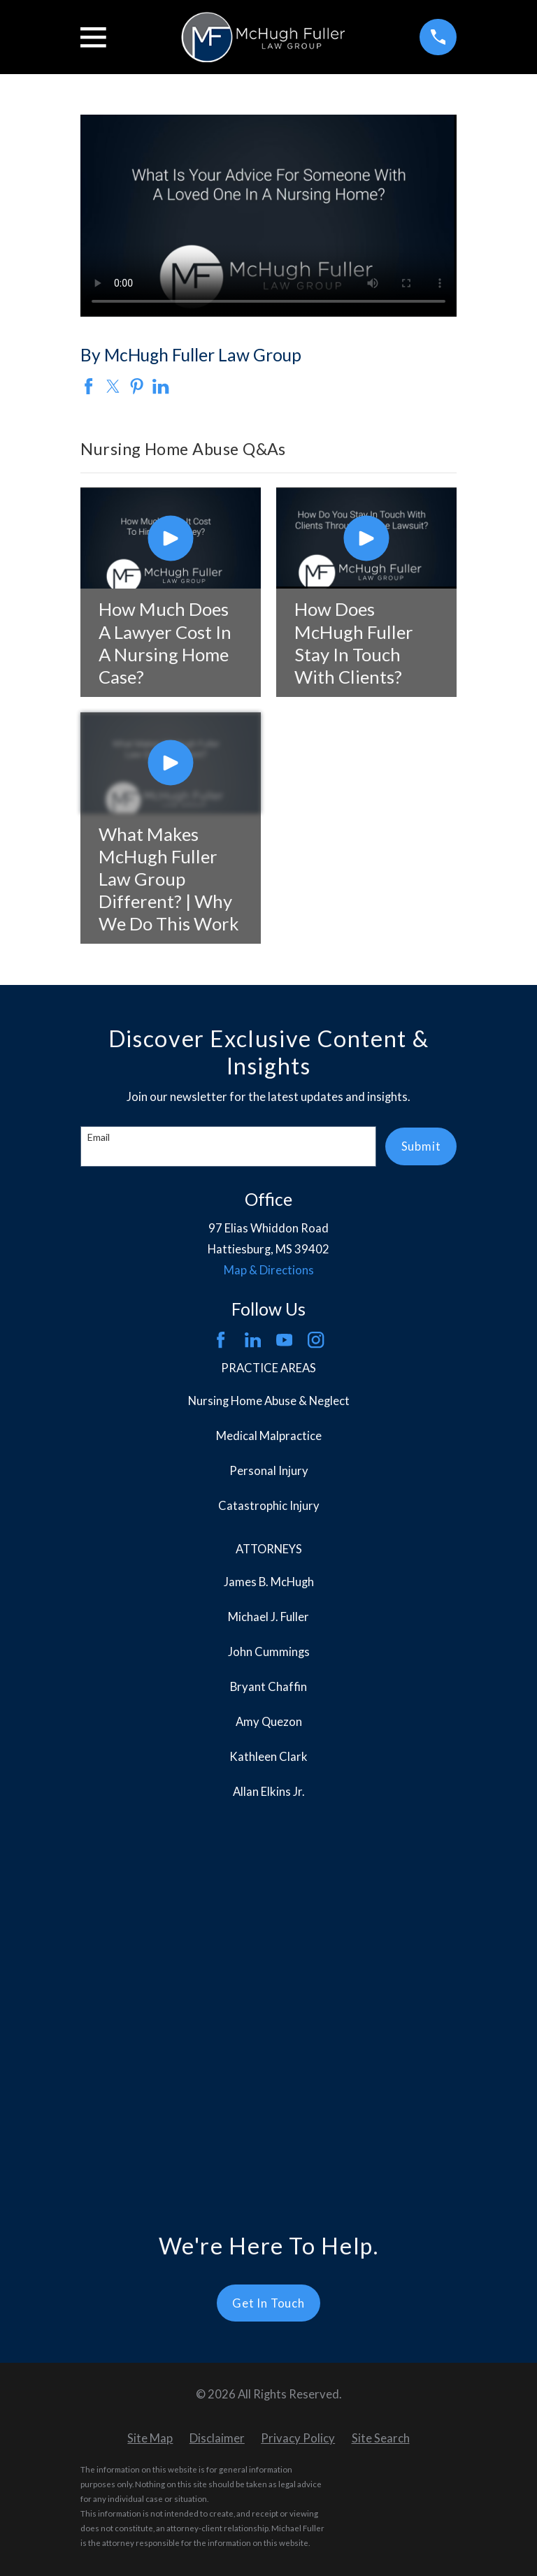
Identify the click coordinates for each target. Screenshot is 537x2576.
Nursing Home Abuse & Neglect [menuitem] (269, 1401)
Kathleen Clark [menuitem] (268, 1757)
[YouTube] (284, 1340)
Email (98, 1137)
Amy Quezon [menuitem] (269, 1722)
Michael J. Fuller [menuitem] (268, 1617)
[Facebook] (221, 1340)
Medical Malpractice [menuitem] (269, 1436)
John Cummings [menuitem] (269, 1652)
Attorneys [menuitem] (269, 1549)
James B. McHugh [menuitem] (269, 1582)
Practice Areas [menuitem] (268, 1368)
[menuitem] (150, 2062)
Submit (421, 1146)
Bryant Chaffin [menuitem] (268, 1687)
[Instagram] (316, 1340)
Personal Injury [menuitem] (268, 1471)
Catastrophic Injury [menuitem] (269, 1506)
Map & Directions (269, 1270)
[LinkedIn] (253, 1340)
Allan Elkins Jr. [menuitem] (269, 1792)
